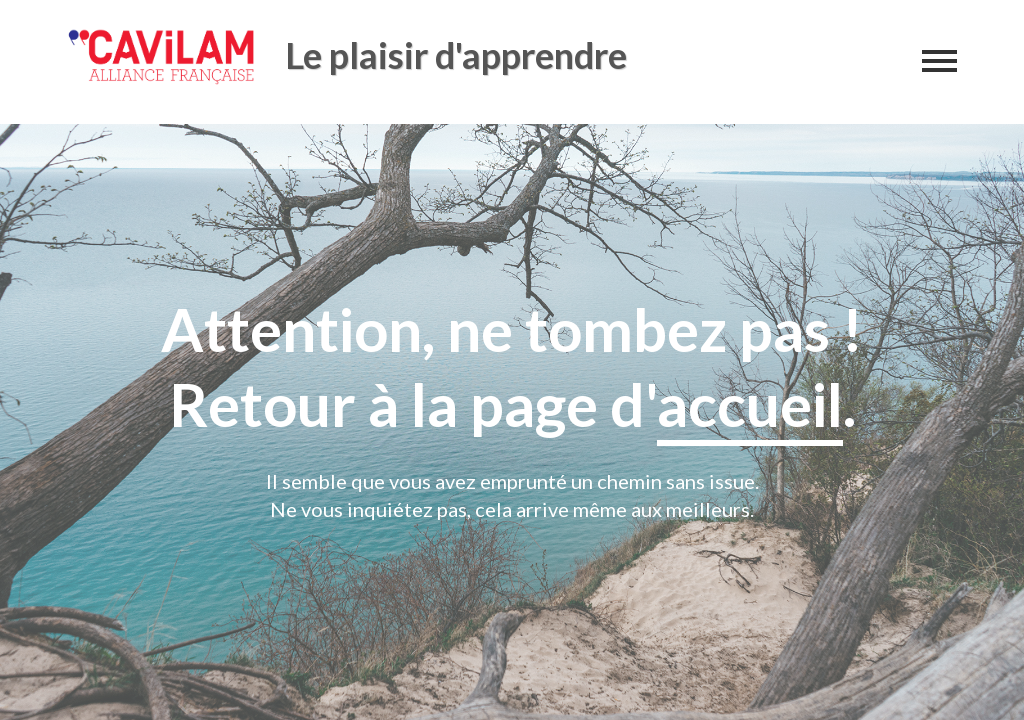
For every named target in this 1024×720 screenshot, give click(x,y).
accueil (750, 404)
